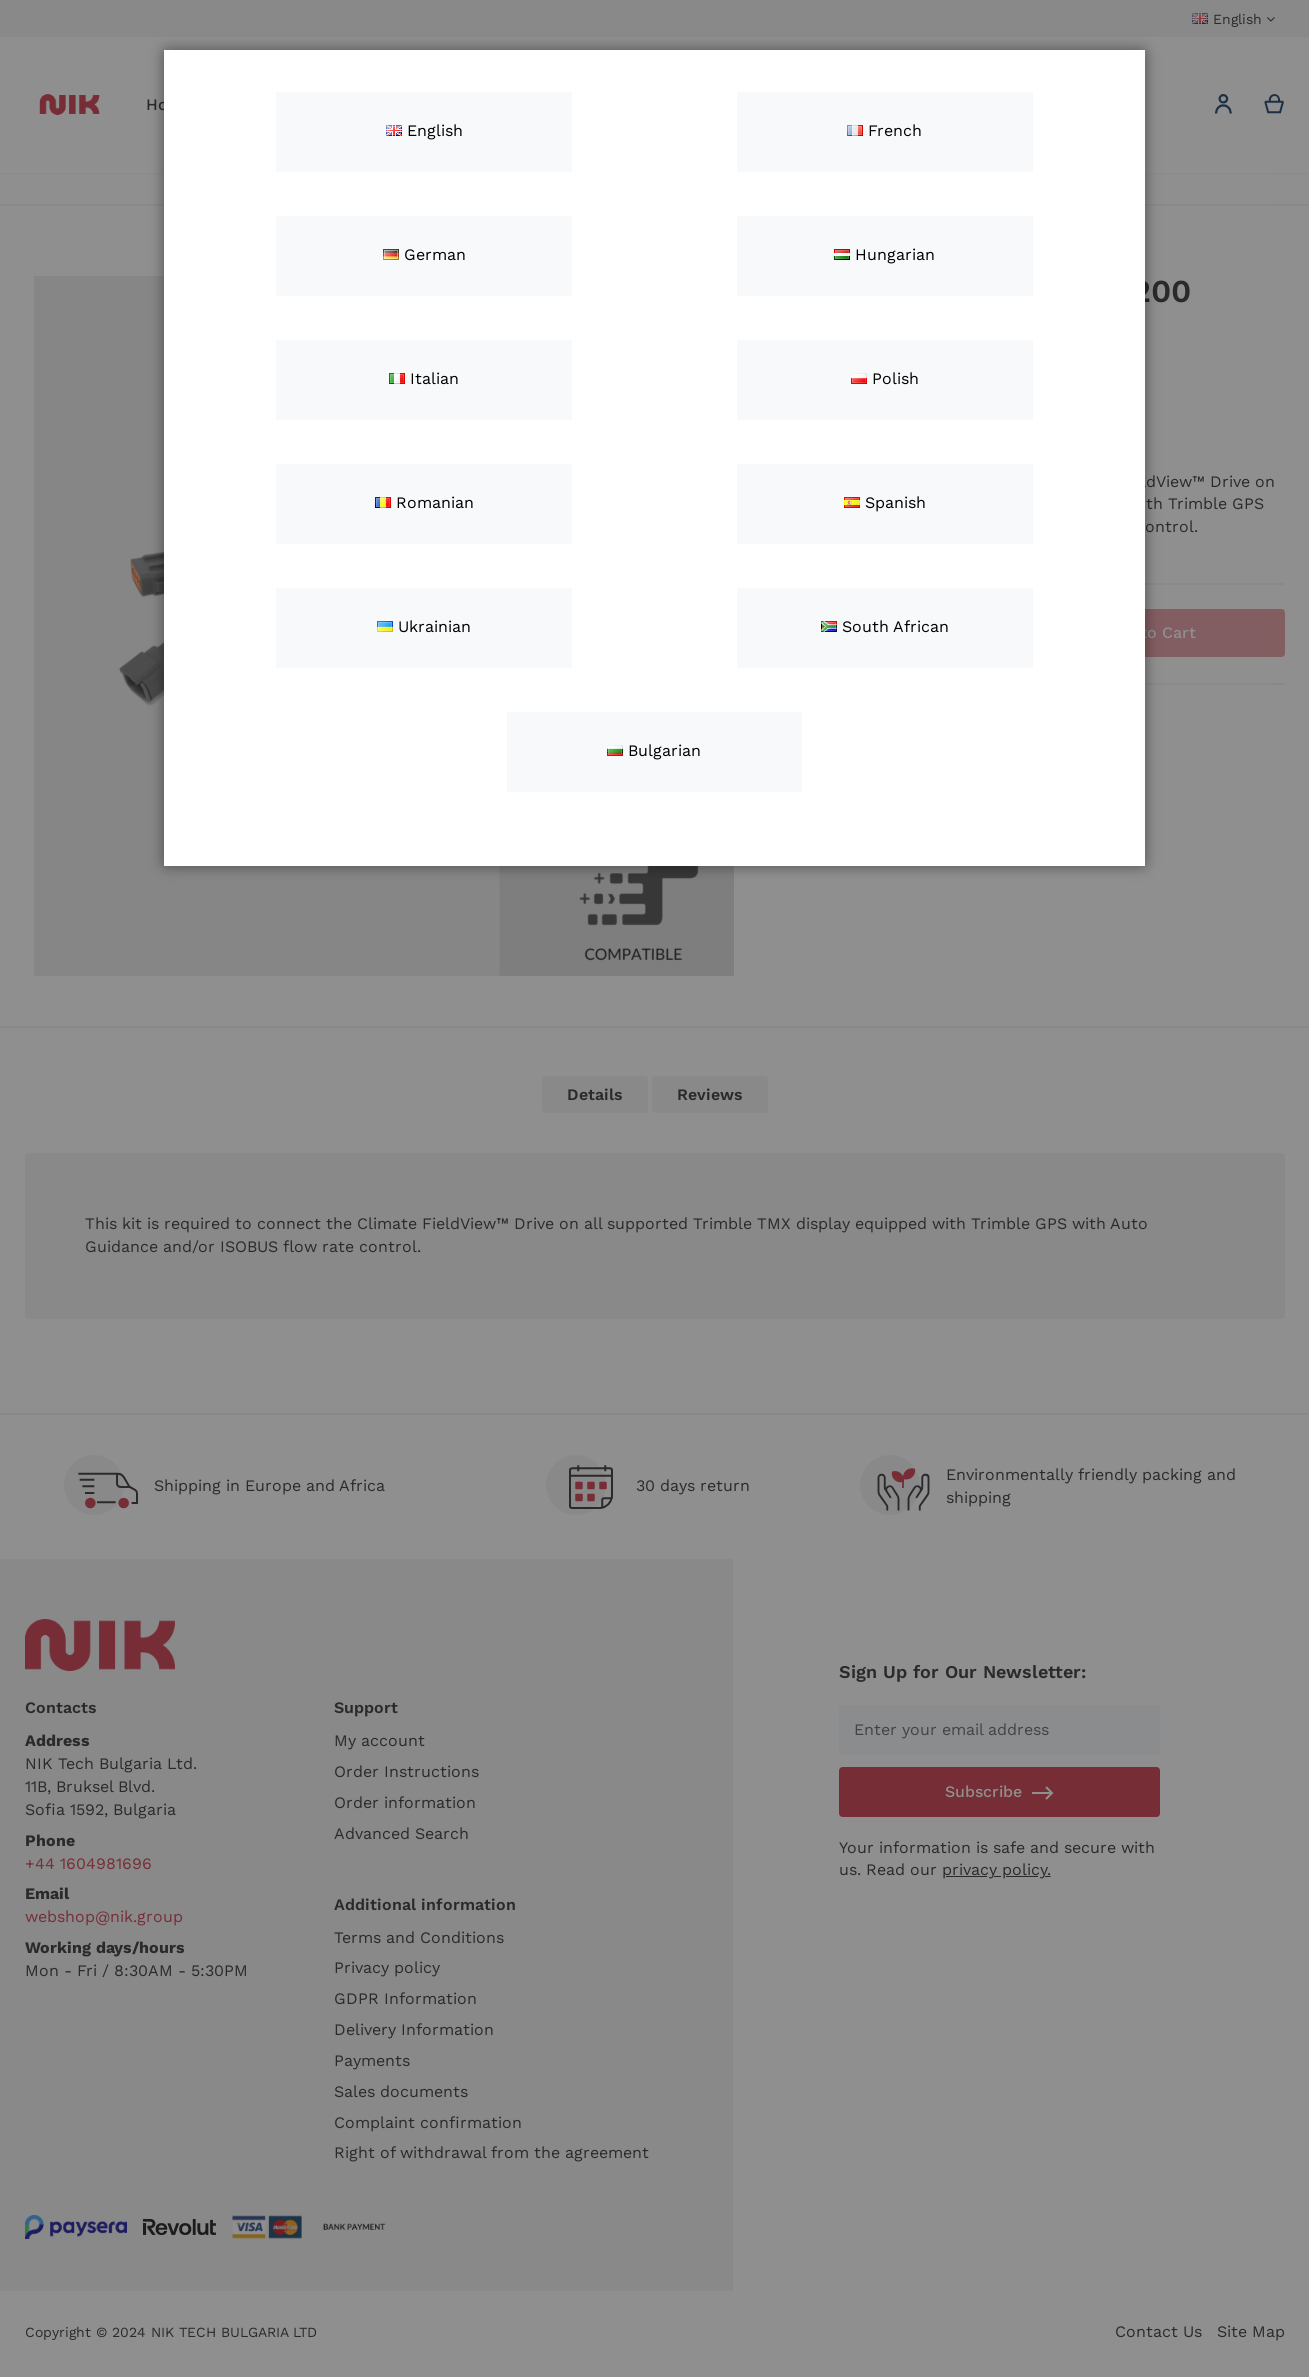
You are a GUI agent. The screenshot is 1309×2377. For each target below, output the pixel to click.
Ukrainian (424, 626)
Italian (424, 378)
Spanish (885, 502)
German (424, 254)
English (424, 130)
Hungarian (884, 254)
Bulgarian (654, 750)
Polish (885, 378)
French (884, 130)
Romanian (424, 502)
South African (885, 626)
